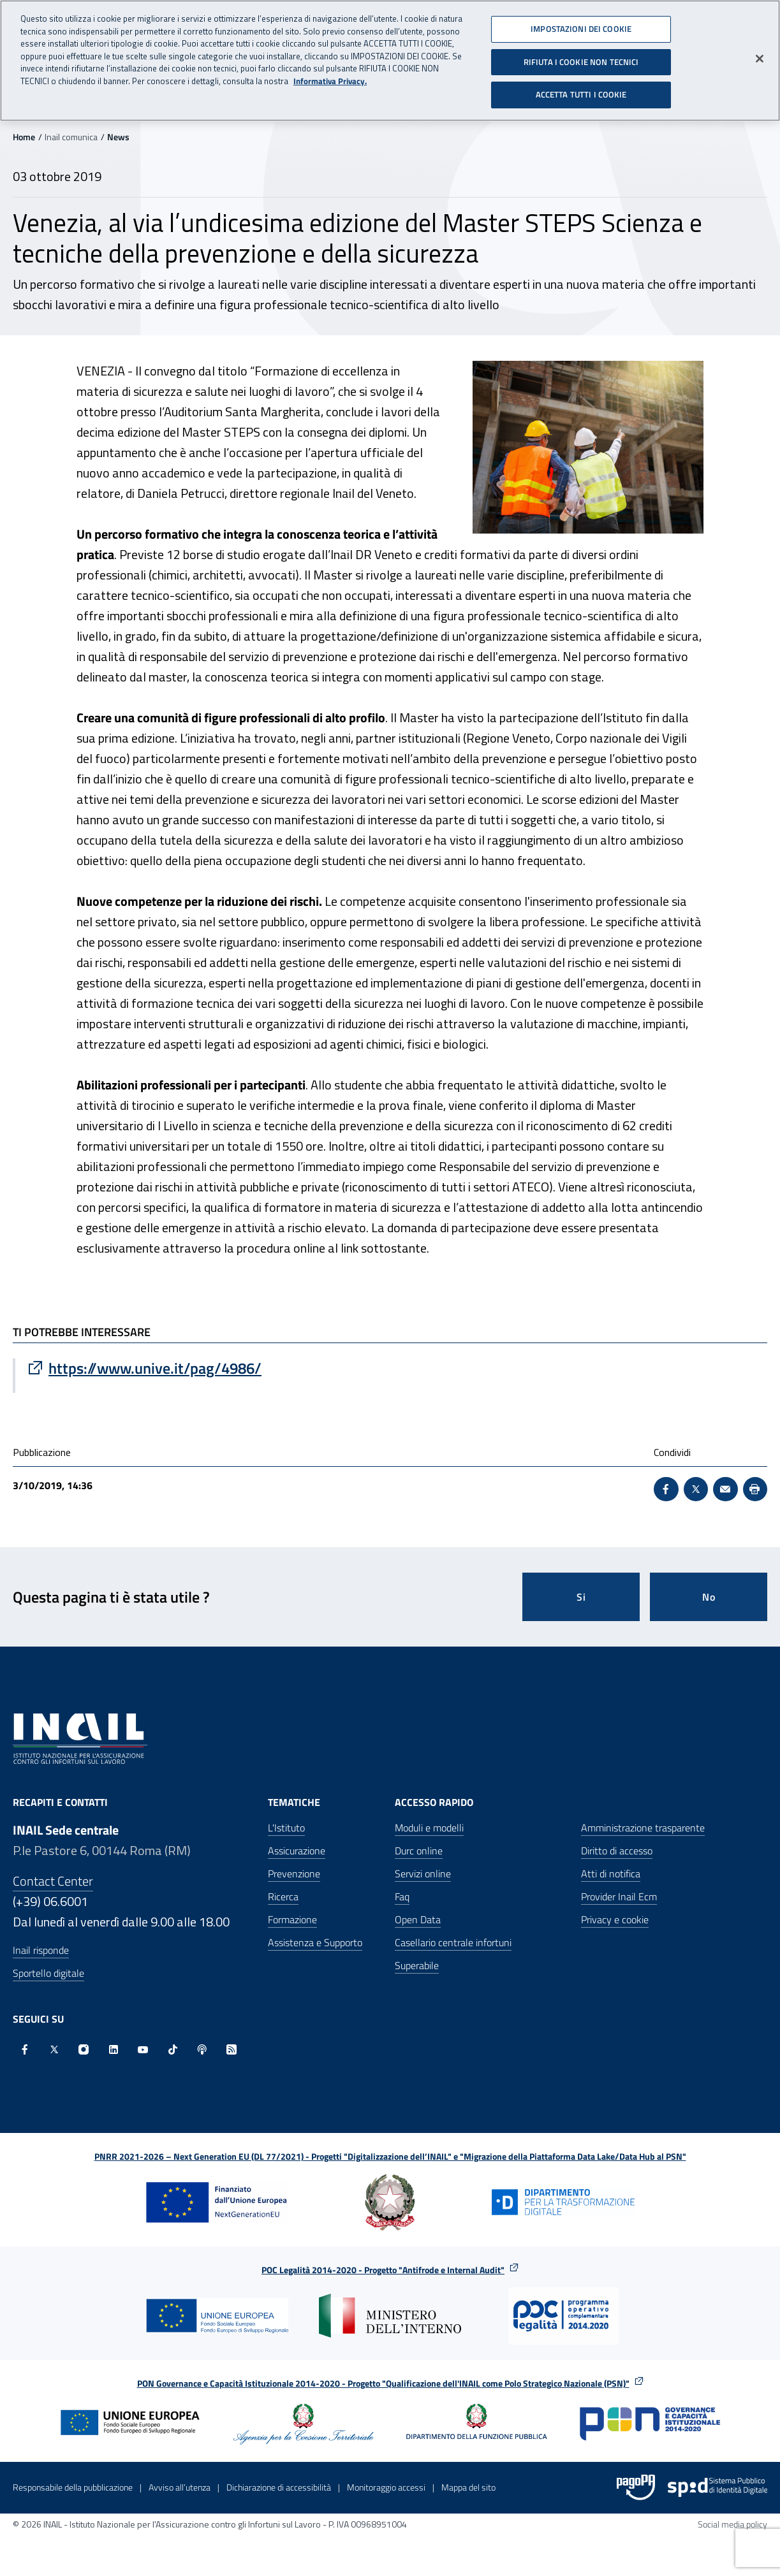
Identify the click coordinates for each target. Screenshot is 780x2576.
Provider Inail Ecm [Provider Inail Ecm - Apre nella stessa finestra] (619, 1896)
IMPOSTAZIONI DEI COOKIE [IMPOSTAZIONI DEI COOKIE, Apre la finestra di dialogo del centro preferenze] (581, 27)
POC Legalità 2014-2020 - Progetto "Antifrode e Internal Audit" (382, 2269)
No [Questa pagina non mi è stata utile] (709, 1597)
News (118, 136)
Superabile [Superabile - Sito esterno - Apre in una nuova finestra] (417, 1965)
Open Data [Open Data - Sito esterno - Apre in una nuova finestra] (418, 1919)
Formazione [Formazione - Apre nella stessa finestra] (292, 1919)
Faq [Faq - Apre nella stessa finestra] (402, 1896)
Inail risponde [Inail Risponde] (41, 1950)
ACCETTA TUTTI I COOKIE (581, 93)
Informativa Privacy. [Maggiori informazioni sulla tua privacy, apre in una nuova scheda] (330, 80)
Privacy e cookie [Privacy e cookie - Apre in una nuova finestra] (615, 1919)
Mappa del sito (468, 2487)
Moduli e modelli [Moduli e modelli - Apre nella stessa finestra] (429, 1827)
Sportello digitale (48, 1973)
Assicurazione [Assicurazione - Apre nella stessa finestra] (296, 1850)
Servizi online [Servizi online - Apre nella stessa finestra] (423, 1873)
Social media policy (732, 2524)
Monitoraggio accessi (386, 2487)
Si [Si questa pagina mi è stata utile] (581, 1597)
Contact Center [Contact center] (53, 1881)
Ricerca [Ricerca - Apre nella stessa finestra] (283, 1896)
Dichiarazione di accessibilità (278, 2487)
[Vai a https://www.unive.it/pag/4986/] (203, 1368)
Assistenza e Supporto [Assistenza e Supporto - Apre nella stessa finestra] (315, 1942)
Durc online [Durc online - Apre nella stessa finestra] (419, 1850)
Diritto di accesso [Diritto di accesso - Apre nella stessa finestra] (616, 1850)
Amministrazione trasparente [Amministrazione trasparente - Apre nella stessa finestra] (643, 1827)
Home (24, 136)
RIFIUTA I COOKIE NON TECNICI (581, 60)
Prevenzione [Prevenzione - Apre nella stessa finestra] (294, 1873)
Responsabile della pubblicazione (73, 2487)
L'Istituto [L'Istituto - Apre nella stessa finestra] (286, 1827)
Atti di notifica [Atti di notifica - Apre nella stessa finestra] (610, 1873)
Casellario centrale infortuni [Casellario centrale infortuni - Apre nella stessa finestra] (453, 1942)
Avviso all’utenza (179, 2487)
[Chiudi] (760, 57)
